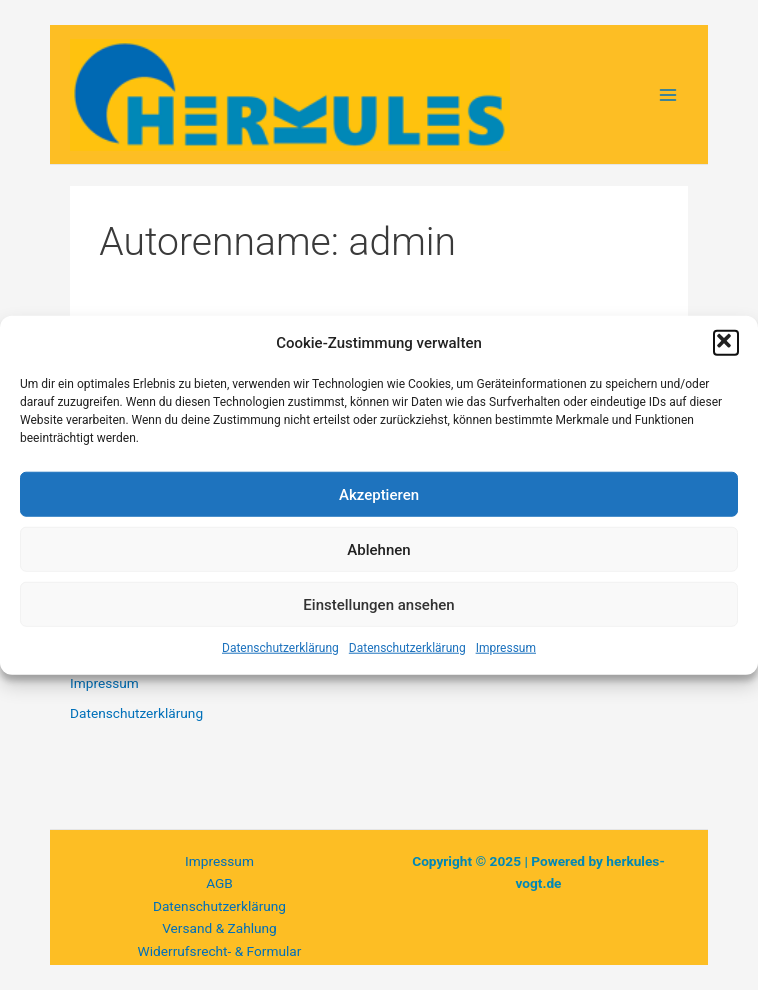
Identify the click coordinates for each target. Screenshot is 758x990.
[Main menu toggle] (668, 94)
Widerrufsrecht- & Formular (220, 951)
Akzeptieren (379, 494)
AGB (219, 883)
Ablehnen (378, 549)
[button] (726, 343)
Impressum (506, 648)
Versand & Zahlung (219, 928)
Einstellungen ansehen (378, 604)
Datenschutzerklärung (280, 648)
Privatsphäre (219, 973)
